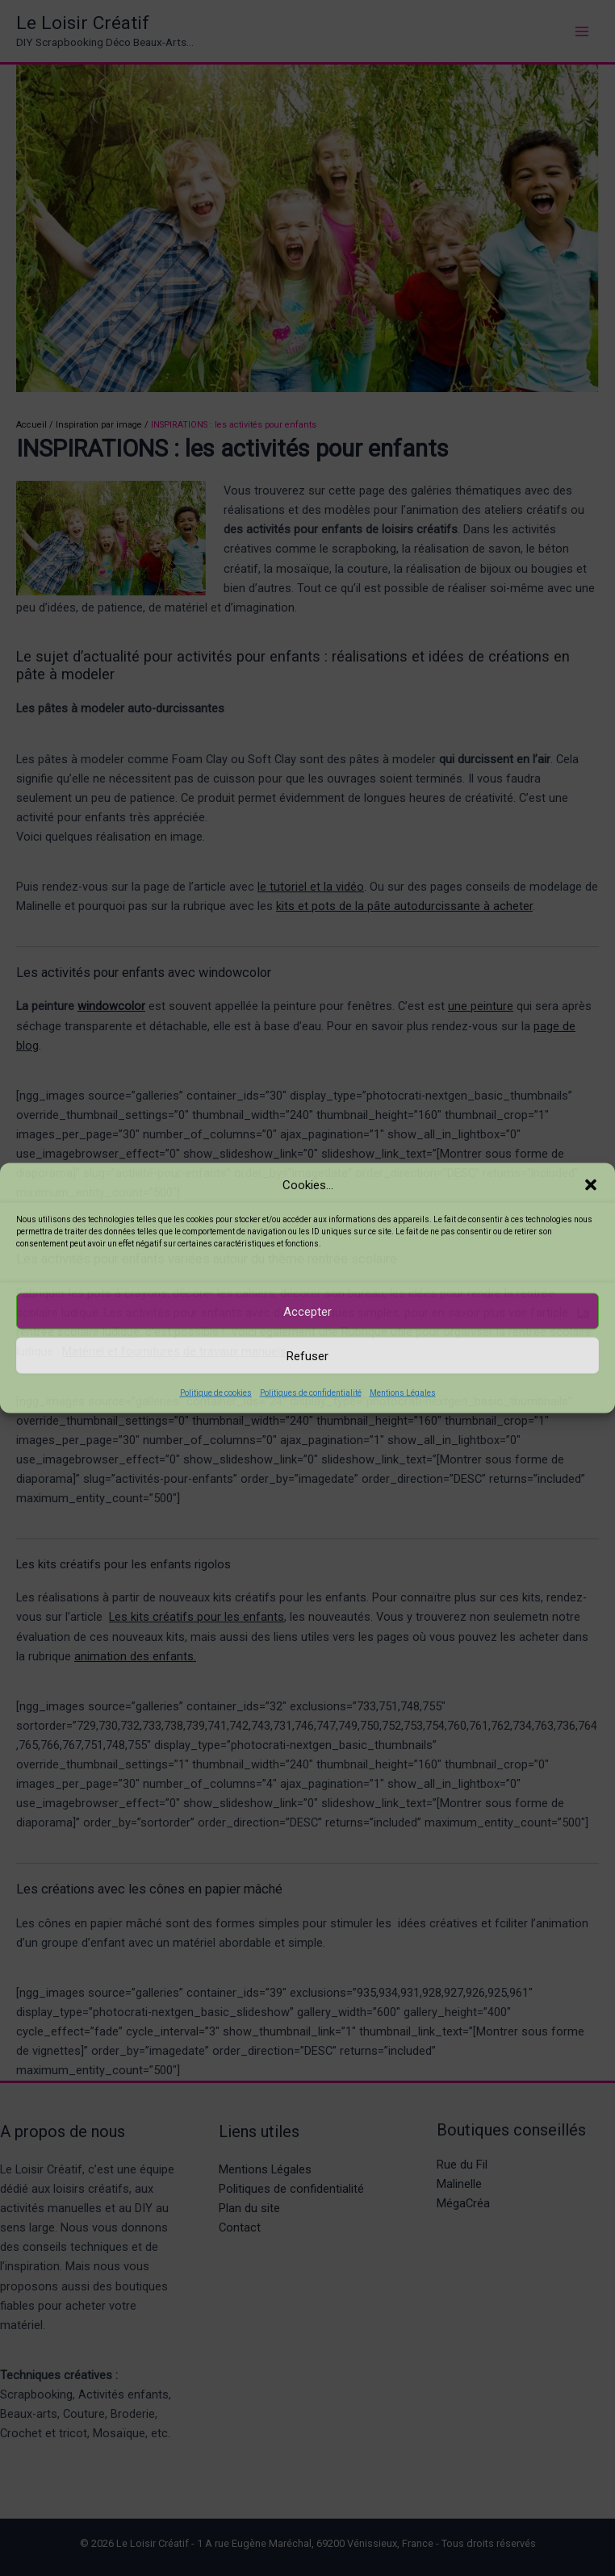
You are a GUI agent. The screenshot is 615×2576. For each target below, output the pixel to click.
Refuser (307, 1355)
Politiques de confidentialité (311, 1392)
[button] (591, 1184)
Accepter (307, 1311)
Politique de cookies (216, 1392)
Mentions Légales (403, 1392)
